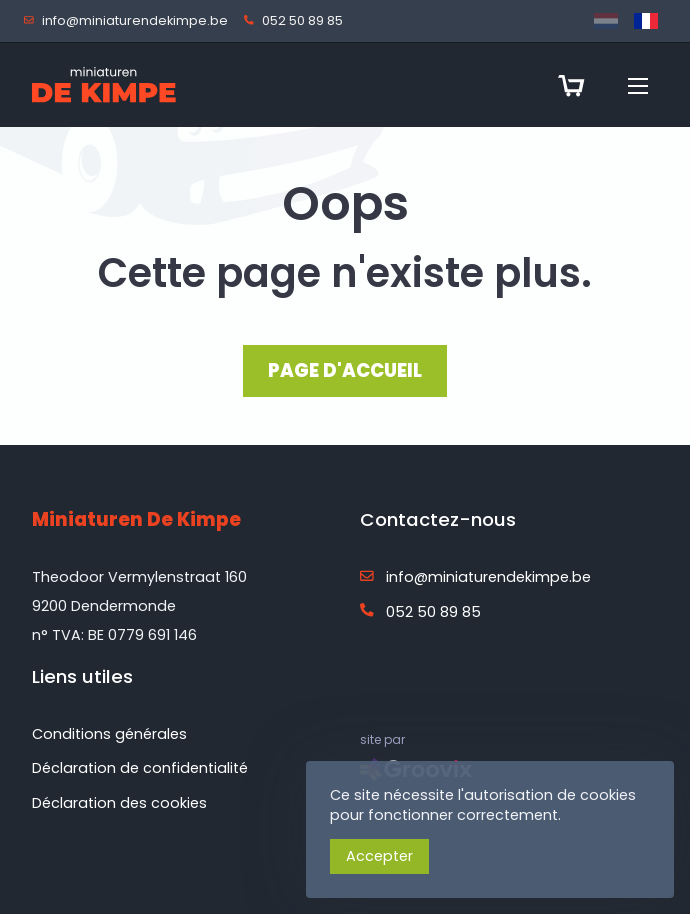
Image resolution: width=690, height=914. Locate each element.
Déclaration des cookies (119, 803)
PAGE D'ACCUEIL (345, 370)
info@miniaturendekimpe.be (130, 21)
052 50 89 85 (297, 21)
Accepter (379, 856)
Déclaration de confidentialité (140, 768)
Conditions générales (109, 734)
